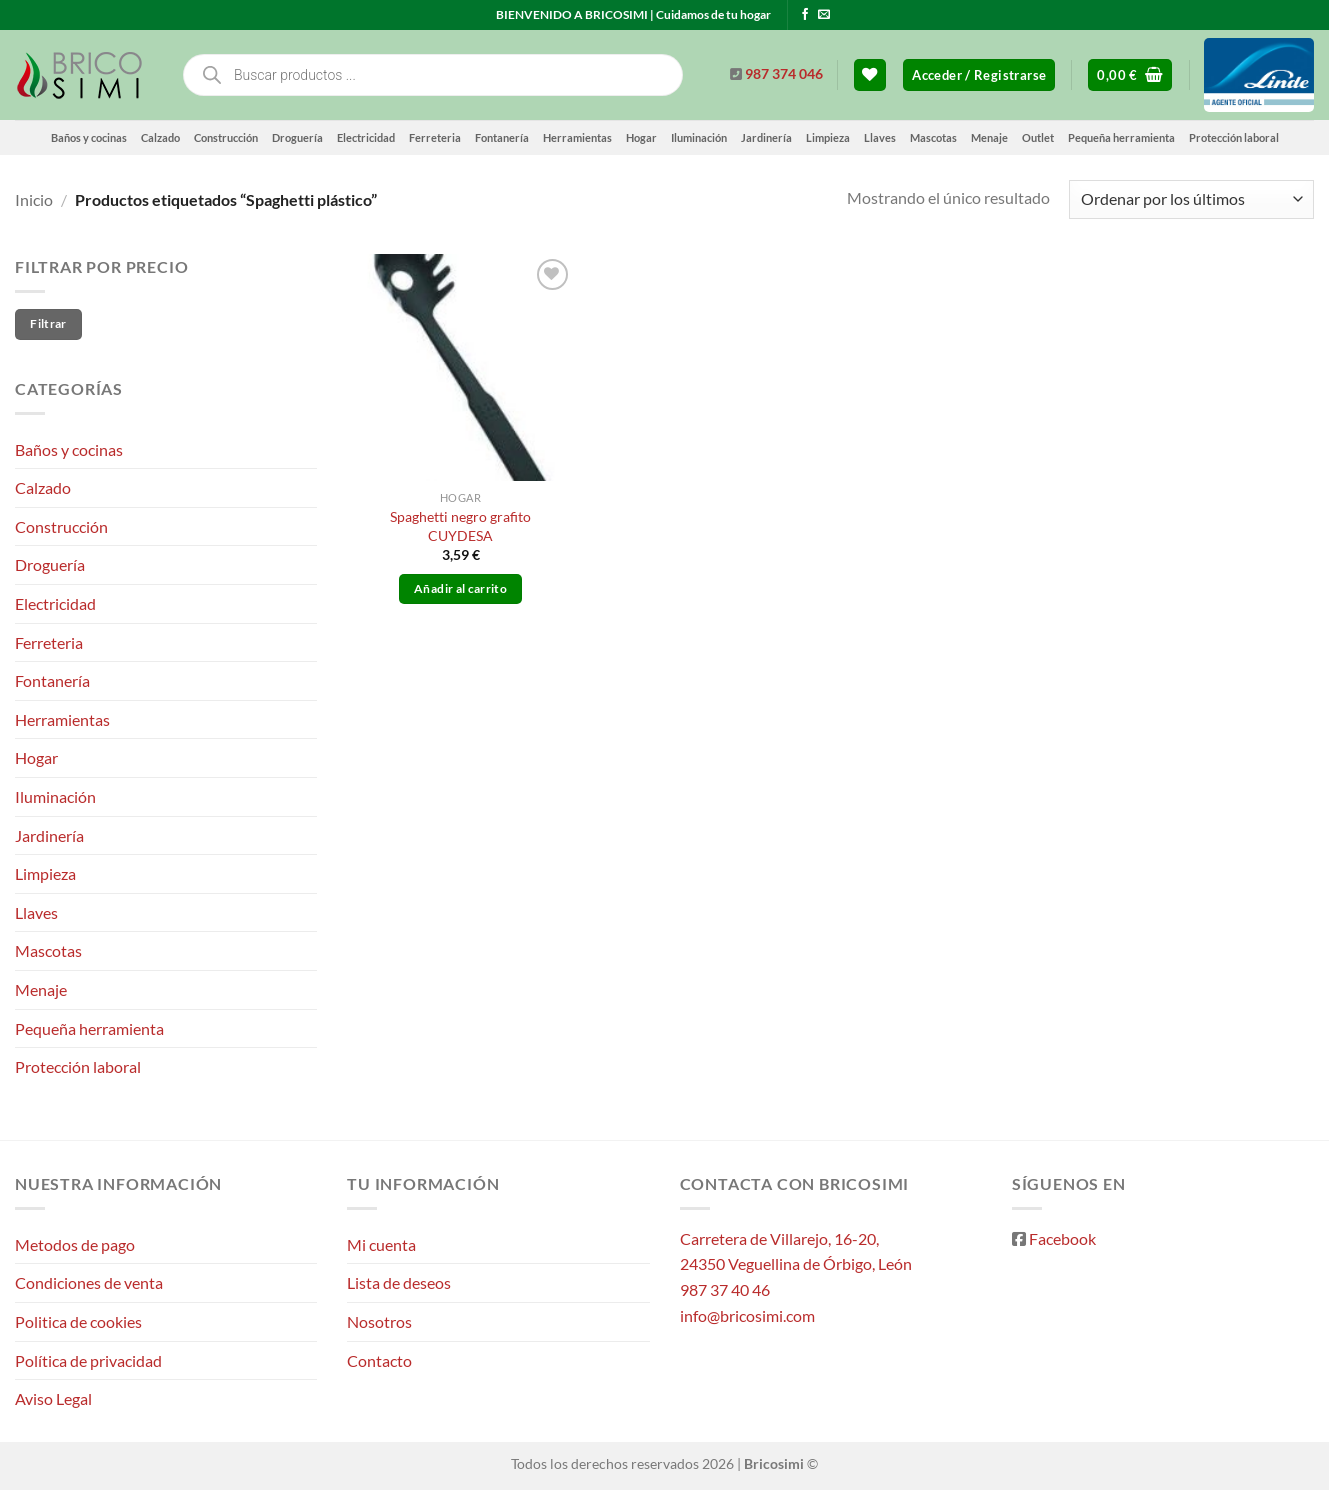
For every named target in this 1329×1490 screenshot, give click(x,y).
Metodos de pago (75, 1244)
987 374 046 (784, 74)
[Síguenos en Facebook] (805, 15)
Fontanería (502, 137)
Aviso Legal (53, 1398)
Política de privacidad (88, 1360)
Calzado (160, 137)
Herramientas (577, 137)
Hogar (641, 137)
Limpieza (828, 137)
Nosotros (379, 1321)
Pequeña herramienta (1121, 137)
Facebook (1062, 1238)
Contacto (379, 1360)
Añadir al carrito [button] (460, 588)
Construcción (226, 137)
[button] (979, 75)
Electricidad (366, 137)
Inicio (34, 199)
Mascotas (933, 137)
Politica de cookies (78, 1321)
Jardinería (766, 137)
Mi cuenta (381, 1244)
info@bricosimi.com (747, 1315)
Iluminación (699, 137)
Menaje (989, 137)
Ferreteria (435, 137)
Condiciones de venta (89, 1282)
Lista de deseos (399, 1282)
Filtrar (48, 323)
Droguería (297, 137)
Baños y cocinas (89, 137)
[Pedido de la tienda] (1191, 199)
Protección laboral (1234, 137)
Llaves (880, 137)
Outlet (1038, 137)
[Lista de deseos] (870, 75)
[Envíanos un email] (824, 15)
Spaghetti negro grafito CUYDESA (460, 526)
